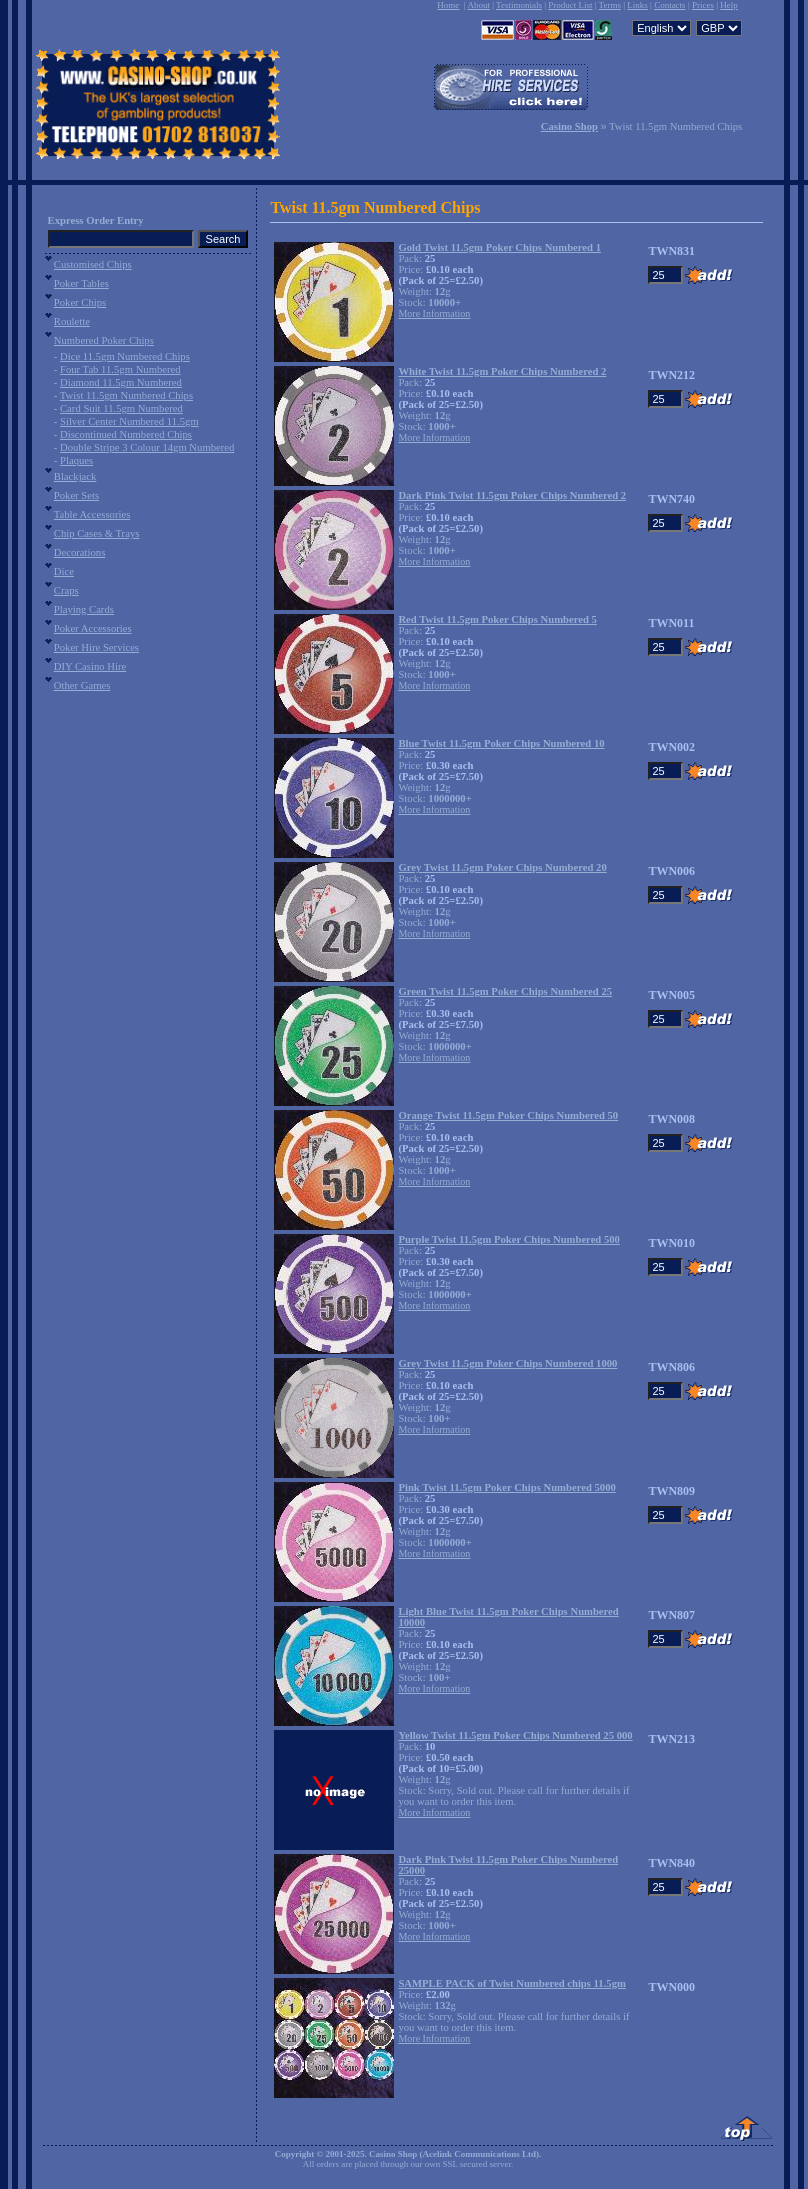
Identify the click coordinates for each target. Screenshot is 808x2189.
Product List (570, 5)
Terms (610, 5)
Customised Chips (93, 264)
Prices (703, 5)
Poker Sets (76, 495)
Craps (66, 590)
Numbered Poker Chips (104, 340)
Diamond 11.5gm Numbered (121, 382)
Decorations (80, 552)
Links (637, 5)
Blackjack (75, 476)
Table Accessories (92, 514)
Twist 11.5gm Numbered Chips (126, 395)
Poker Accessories (93, 628)
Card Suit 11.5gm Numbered (121, 408)
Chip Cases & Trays (97, 533)
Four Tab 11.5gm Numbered (120, 369)
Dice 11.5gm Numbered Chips (125, 356)
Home (448, 5)
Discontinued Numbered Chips (126, 434)
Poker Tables (81, 283)
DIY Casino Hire (90, 666)
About (478, 5)
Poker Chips (80, 302)
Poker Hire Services (96, 647)
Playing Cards (84, 609)
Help (729, 5)
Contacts (670, 5)
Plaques (76, 460)
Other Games (82, 685)
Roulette (72, 321)
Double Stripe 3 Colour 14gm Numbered (147, 447)
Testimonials (519, 5)
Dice (64, 571)
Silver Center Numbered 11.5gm (129, 421)
